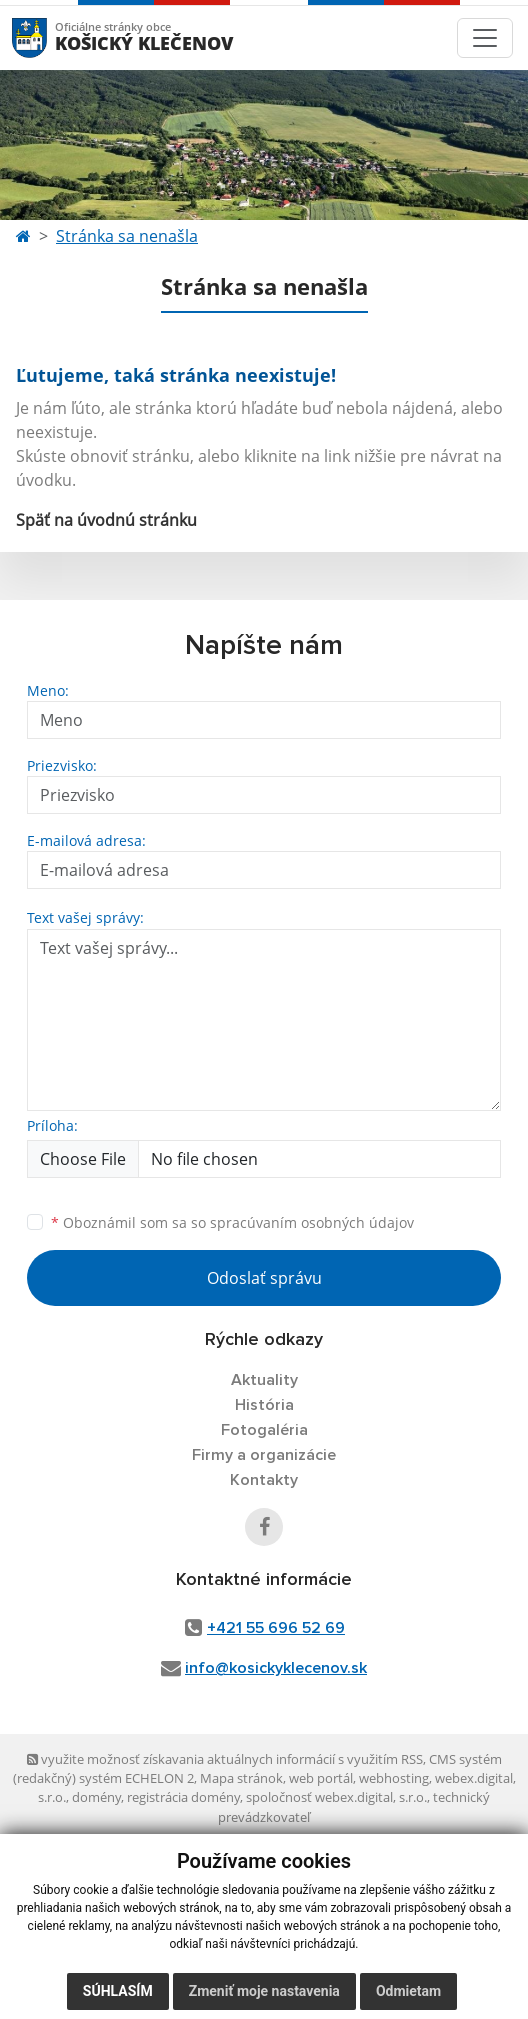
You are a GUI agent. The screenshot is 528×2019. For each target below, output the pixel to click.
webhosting (394, 1778)
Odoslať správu (264, 1278)
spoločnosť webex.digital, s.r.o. (336, 1797)
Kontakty (264, 1480)
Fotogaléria (264, 1430)
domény (96, 1797)
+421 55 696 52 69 (276, 1628)
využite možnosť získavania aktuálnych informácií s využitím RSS (225, 1759)
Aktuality (264, 1380)
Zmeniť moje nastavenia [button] (264, 1991)
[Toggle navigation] (485, 38)
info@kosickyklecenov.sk (276, 1668)
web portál (321, 1778)
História (264, 1405)
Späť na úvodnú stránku (106, 520)
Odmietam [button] (408, 1991)
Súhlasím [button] (118, 1991)
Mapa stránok (241, 1778)
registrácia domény (183, 1797)
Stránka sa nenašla (127, 236)
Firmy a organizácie (264, 1455)
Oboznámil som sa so (232, 1222)
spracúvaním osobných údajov (312, 1222)
